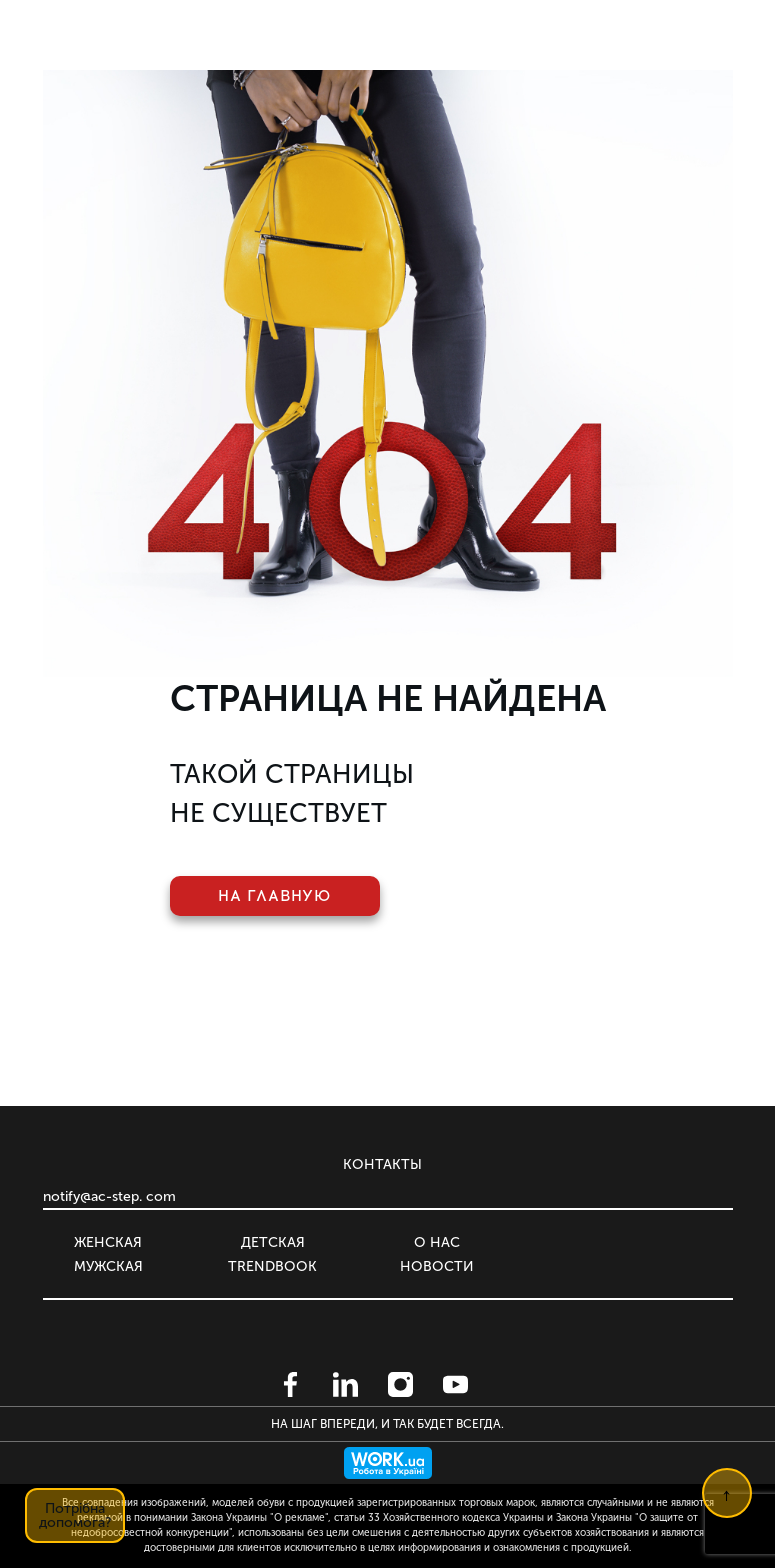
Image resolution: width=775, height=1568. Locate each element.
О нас (437, 1242)
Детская (273, 1242)
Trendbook (272, 1266)
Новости (437, 1266)
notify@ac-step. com (109, 1196)
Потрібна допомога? (75, 1515)
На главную (274, 896)
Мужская (108, 1266)
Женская (108, 1242)
